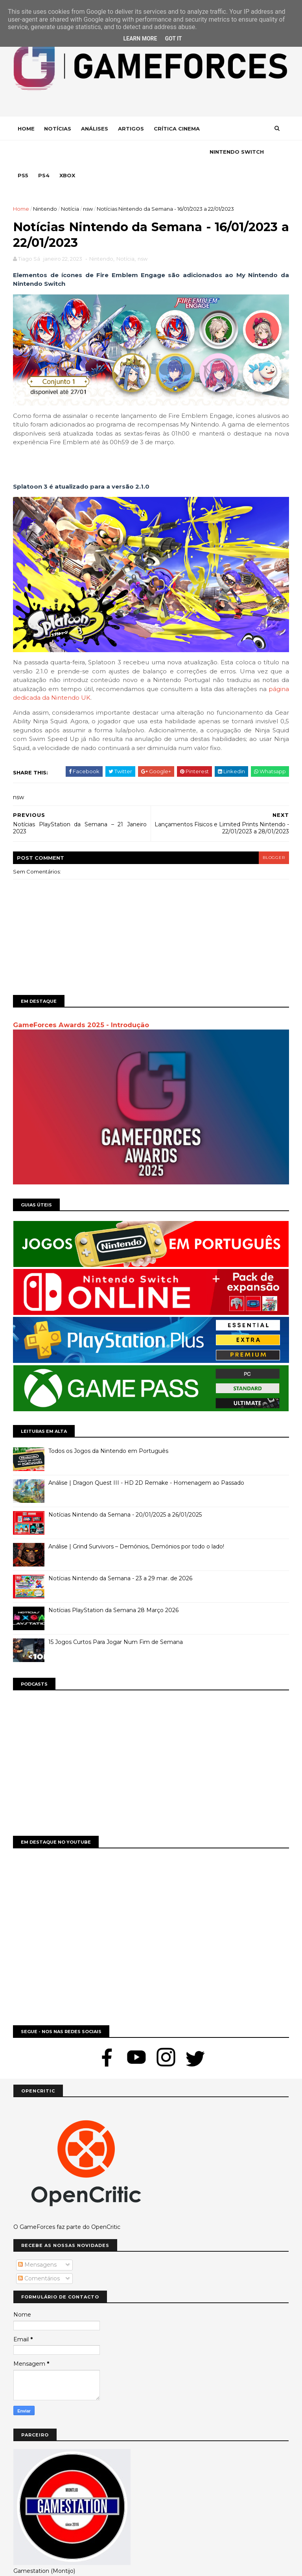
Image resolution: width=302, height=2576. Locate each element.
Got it (173, 38)
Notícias (58, 129)
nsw (88, 186)
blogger (273, 834)
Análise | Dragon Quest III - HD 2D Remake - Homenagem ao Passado (147, 1459)
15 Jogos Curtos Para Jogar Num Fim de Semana (116, 1618)
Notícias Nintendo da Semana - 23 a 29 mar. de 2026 (121, 1555)
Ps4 (108, 152)
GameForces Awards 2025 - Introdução (81, 1002)
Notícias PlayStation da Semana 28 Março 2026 (114, 1586)
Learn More (140, 38)
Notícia (70, 186)
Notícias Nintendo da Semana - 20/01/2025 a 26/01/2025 (125, 1491)
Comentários (39, 2254)
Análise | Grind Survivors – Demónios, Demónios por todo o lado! (137, 1523)
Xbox (132, 152)
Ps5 (87, 152)
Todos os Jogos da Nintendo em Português (109, 1427)
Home (26, 129)
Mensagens (37, 2240)
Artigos (131, 129)
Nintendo (45, 186)
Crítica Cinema (177, 129)
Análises (95, 129)
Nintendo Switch (45, 152)
